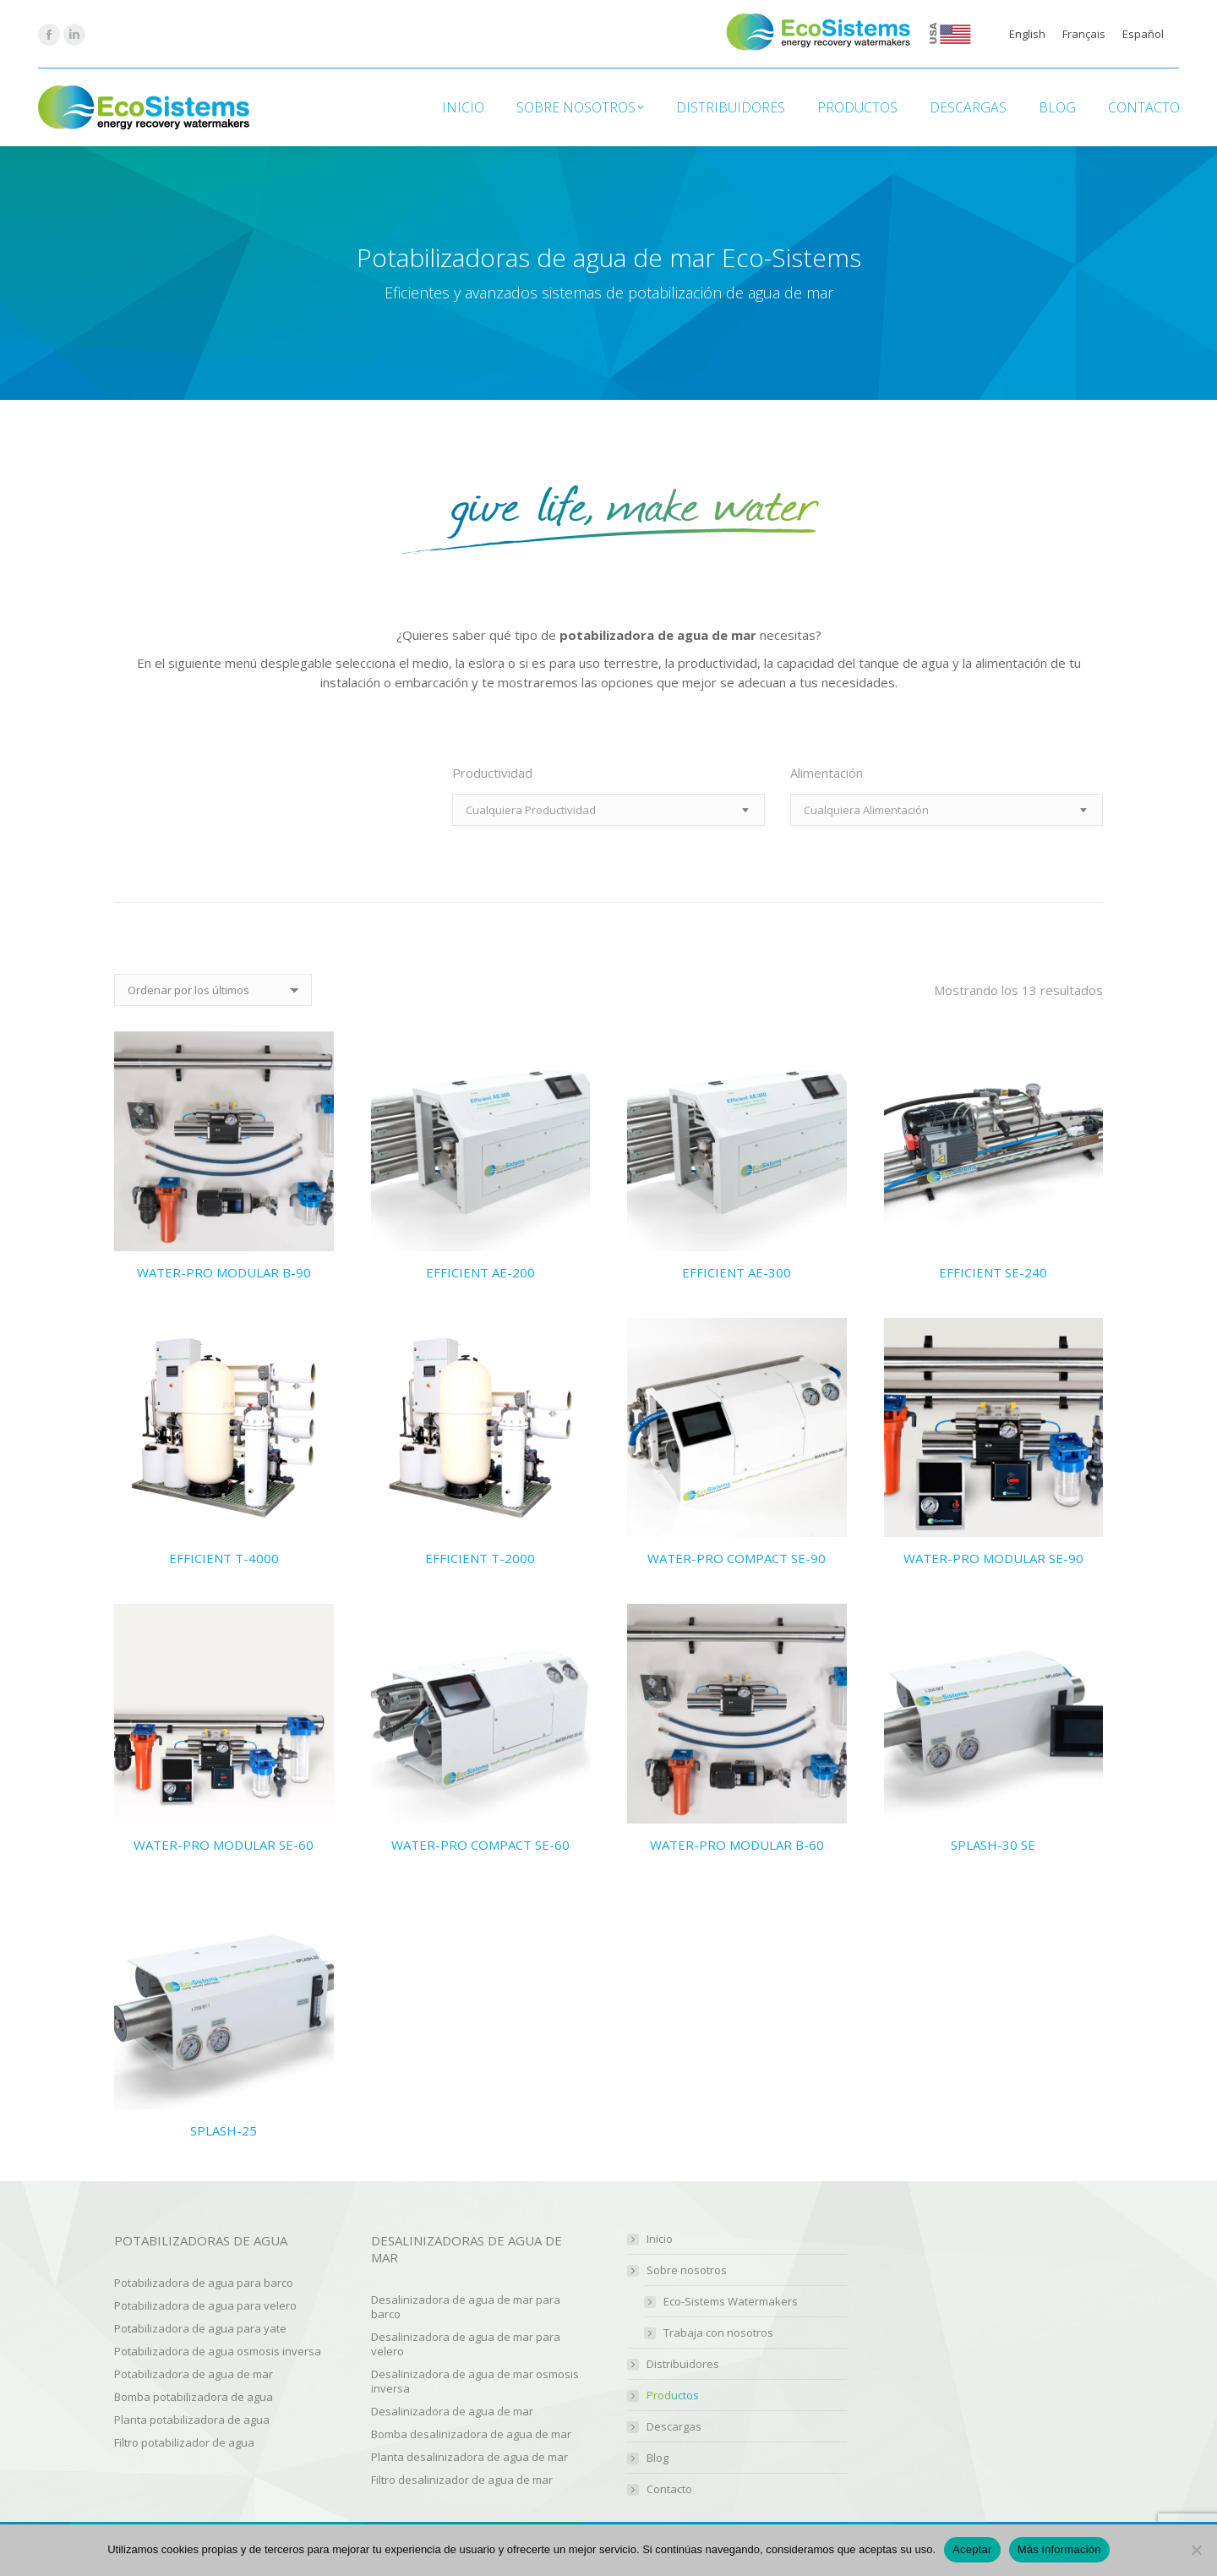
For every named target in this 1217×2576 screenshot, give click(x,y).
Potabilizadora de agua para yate (200, 2328)
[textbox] (531, 810)
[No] (1195, 2549)
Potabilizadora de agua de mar (193, 2374)
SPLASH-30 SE (993, 1844)
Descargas (674, 2427)
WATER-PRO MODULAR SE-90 (993, 1558)
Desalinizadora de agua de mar (452, 2411)
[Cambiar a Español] (1143, 34)
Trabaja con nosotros (718, 2333)
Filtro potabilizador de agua (184, 2442)
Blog (658, 2458)
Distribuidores (683, 2364)
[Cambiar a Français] (1084, 34)
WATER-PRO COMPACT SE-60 (480, 1844)
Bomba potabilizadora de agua (193, 2396)
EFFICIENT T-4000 (224, 1558)
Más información (1059, 2549)
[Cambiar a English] (1027, 34)
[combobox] (608, 810)
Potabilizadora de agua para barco (203, 2282)
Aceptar (972, 2549)
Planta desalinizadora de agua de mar (469, 2456)
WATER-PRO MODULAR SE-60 (224, 1844)
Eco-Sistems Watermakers (730, 2301)
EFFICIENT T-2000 (480, 1558)
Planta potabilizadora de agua (192, 2419)
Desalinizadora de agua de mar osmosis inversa (475, 2381)
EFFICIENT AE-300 (736, 1272)
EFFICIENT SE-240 (993, 1272)
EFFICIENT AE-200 (480, 1272)
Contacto (669, 2489)
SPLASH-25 (223, 2130)
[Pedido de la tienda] (213, 990)
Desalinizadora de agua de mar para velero (465, 2344)
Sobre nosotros (678, 2270)
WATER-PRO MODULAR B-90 (224, 1272)
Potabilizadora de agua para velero (205, 2305)
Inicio (660, 2239)
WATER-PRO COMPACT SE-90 (736, 1558)
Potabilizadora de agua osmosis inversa (217, 2351)
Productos (673, 2395)
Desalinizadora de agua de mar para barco (465, 2307)
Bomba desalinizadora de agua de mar (471, 2434)
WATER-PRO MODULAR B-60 (737, 1844)
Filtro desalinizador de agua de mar (462, 2479)
